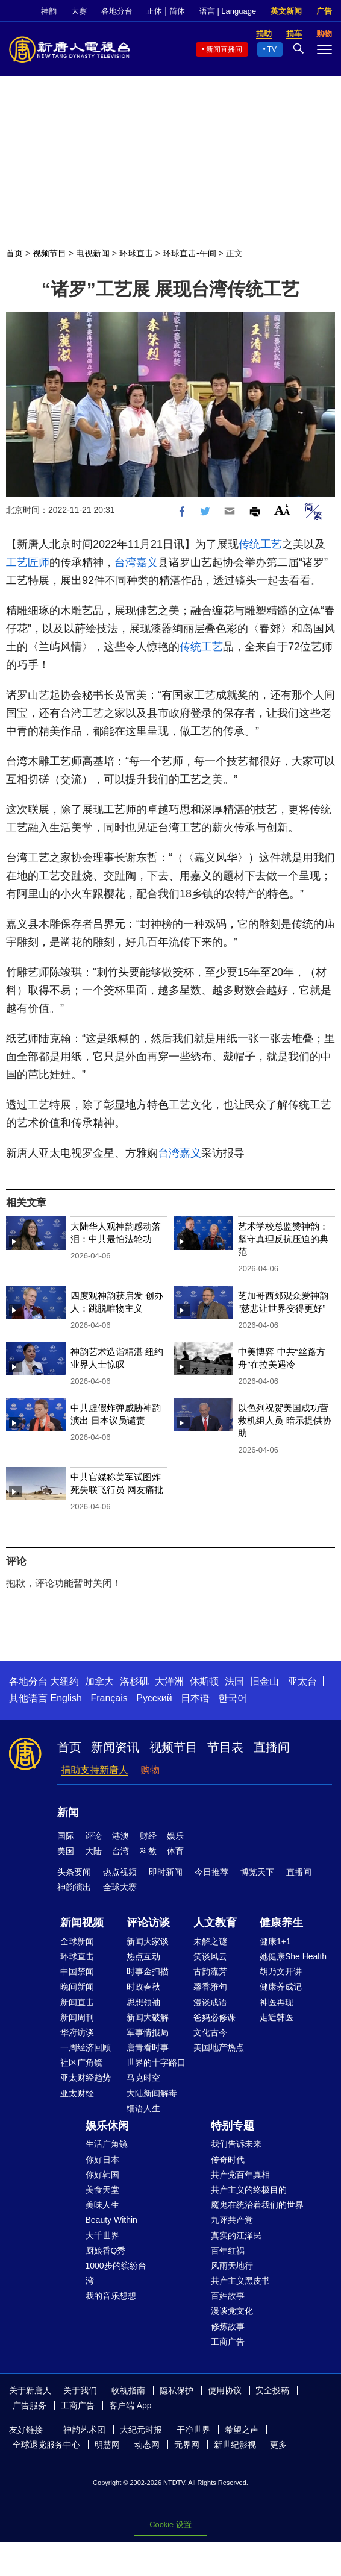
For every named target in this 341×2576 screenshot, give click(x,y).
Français (108, 1698)
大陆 (93, 1851)
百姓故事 (228, 2296)
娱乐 (175, 1836)
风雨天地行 (232, 2265)
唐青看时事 (148, 2047)
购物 (150, 1770)
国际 (65, 1836)
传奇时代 (228, 2159)
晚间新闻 (77, 1986)
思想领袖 (143, 2002)
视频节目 (49, 253)
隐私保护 (176, 2390)
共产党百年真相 (240, 2174)
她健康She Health (293, 1956)
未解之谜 (210, 1941)
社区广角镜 (81, 2062)
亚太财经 (77, 2093)
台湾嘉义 (136, 562)
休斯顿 (204, 1681)
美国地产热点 (218, 2047)
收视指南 (128, 2390)
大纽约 (64, 1681)
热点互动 (143, 1956)
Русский (154, 1698)
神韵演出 (74, 1887)
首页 (14, 253)
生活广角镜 (107, 2144)
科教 (148, 1851)
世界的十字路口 (156, 2062)
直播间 (272, 1747)
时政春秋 (143, 1986)
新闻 (68, 1812)
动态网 (147, 2444)
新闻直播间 (224, 49)
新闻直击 (77, 2002)
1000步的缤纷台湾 (116, 2273)
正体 (154, 11)
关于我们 (80, 2390)
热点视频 (120, 1872)
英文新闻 (286, 11)
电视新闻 (93, 253)
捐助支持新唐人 (94, 1770)
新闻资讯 (115, 1747)
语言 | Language (227, 11)
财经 (148, 1836)
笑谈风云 (210, 1956)
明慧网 (107, 2444)
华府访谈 (77, 2032)
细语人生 (143, 2108)
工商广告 (228, 2341)
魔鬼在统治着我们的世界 (257, 2205)
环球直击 (136, 253)
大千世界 (102, 2235)
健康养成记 (281, 1986)
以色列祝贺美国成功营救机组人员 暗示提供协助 (284, 1420)
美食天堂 (102, 2189)
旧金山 (264, 1681)
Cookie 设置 (170, 2524)
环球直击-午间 (189, 253)
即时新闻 (166, 1872)
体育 (175, 1851)
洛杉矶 (134, 1681)
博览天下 (257, 1872)
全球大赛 (120, 1887)
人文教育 (215, 1923)
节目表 (225, 1747)
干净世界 (193, 2429)
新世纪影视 (235, 2444)
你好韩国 (102, 2174)
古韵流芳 (210, 1971)
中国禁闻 (77, 1971)
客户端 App (130, 2405)
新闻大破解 (148, 2017)
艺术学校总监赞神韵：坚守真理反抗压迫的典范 (283, 1239)
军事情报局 (148, 2032)
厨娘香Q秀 (106, 2250)
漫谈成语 (210, 2002)
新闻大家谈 (148, 1941)
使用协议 (225, 2390)
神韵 (49, 11)
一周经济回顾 (85, 2047)
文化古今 (210, 2032)
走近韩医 (276, 2017)
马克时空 (143, 2077)
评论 (93, 1836)
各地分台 (117, 11)
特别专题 (232, 2126)
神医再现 (276, 2002)
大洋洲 (169, 1681)
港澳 (120, 1836)
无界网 (186, 2444)
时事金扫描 (148, 1971)
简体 (177, 11)
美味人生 (102, 2205)
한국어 (232, 1698)
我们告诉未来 (236, 2144)
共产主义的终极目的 (249, 2189)
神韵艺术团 (84, 2429)
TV (272, 49)
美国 (65, 1851)
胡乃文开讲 (281, 1971)
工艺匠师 (27, 562)
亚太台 (302, 1681)
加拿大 (99, 1681)
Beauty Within (111, 2220)
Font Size (282, 509)
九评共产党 (232, 2220)
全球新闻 (77, 1941)
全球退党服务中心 (46, 2444)
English (65, 1698)
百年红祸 (228, 2250)
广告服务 (29, 2405)
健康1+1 (275, 1941)
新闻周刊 (77, 2017)
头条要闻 (74, 1872)
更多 (278, 2444)
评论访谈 (148, 1923)
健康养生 (281, 1923)
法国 (234, 1681)
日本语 (195, 1698)
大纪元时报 (141, 2429)
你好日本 (102, 2159)
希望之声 (241, 2429)
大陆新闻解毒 (152, 2093)
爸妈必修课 (214, 2017)
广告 (324, 11)
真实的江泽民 (236, 2235)
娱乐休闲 (107, 2126)
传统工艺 (260, 544)
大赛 (79, 11)
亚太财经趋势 (85, 2077)
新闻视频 (82, 1923)
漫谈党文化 (232, 2311)
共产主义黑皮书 (240, 2280)
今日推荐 (211, 1872)
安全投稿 (272, 2390)
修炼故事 (228, 2326)
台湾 (120, 1851)
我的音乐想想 (111, 2296)
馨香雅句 (210, 1986)
